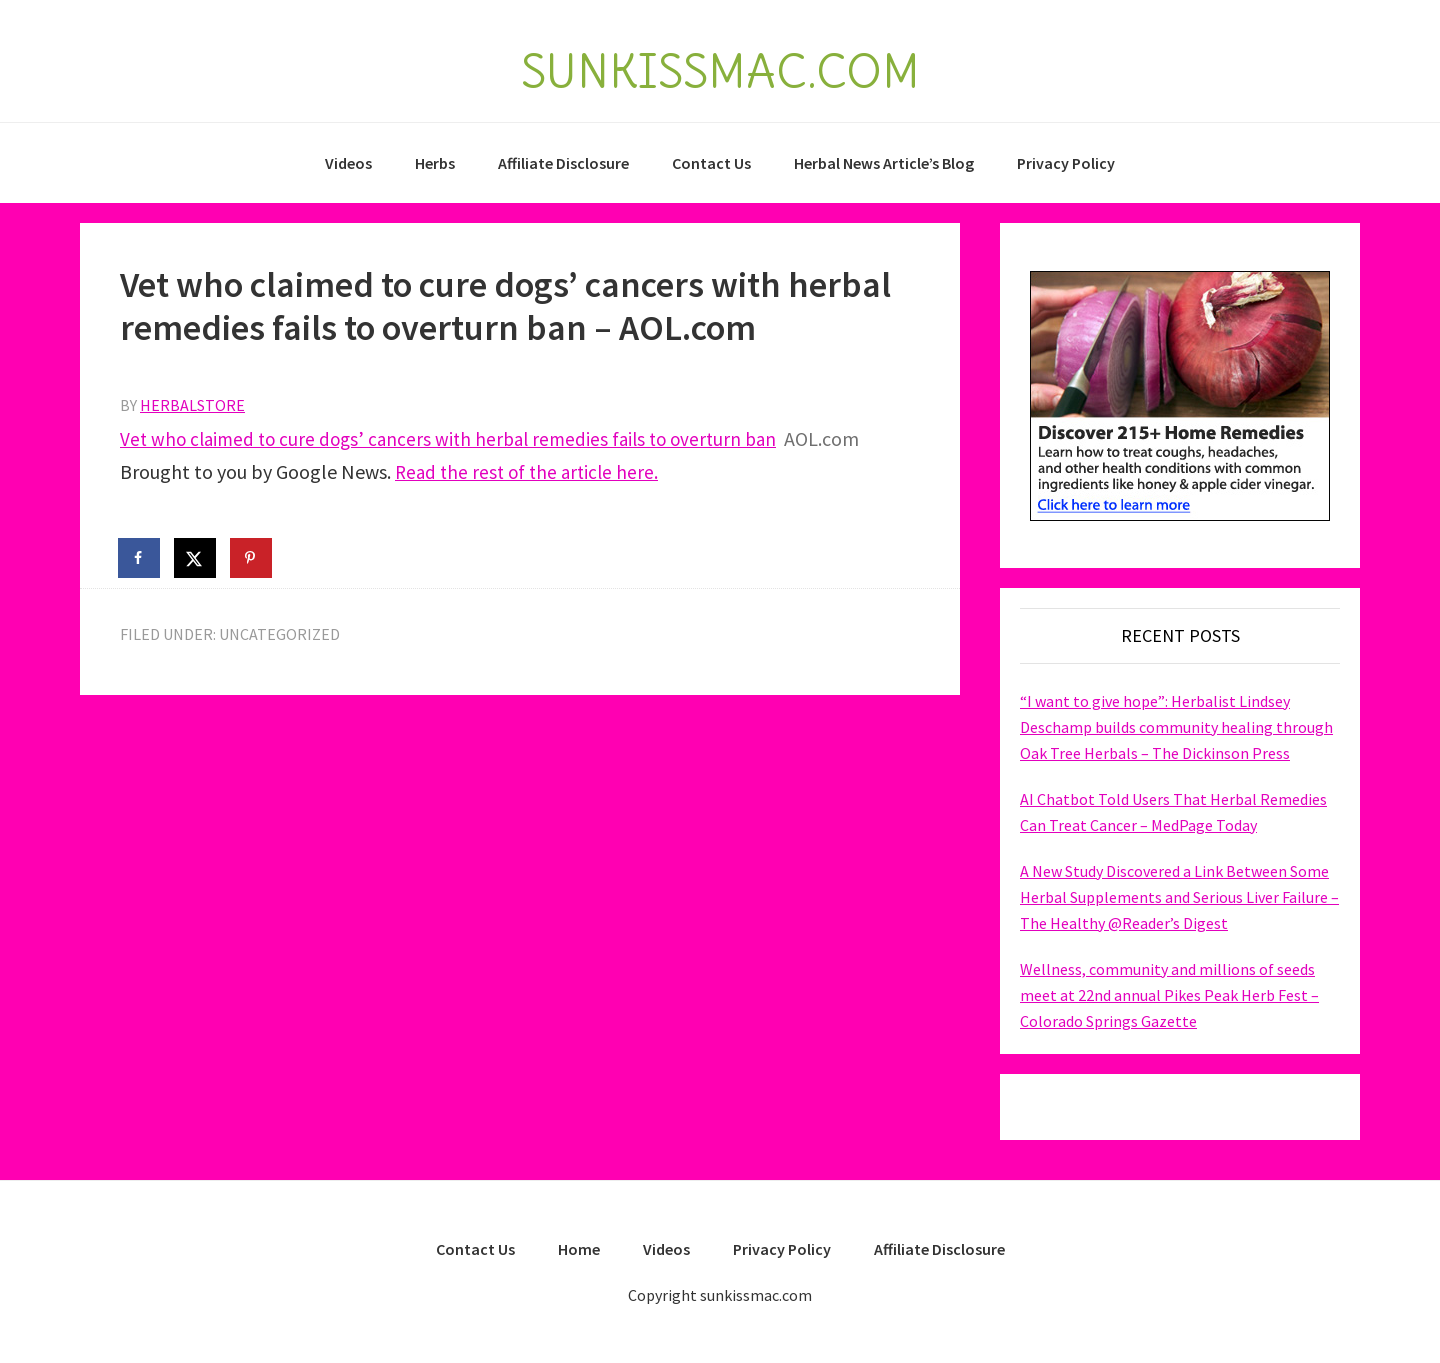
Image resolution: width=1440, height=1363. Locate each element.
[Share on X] (196, 558)
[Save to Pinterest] (252, 558)
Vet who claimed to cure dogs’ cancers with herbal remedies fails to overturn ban (459, 438)
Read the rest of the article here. (531, 471)
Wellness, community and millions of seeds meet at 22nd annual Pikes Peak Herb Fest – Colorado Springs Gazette (1169, 995)
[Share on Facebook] (140, 558)
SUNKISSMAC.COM (720, 68)
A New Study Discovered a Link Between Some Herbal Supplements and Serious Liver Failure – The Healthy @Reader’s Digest (1179, 897)
